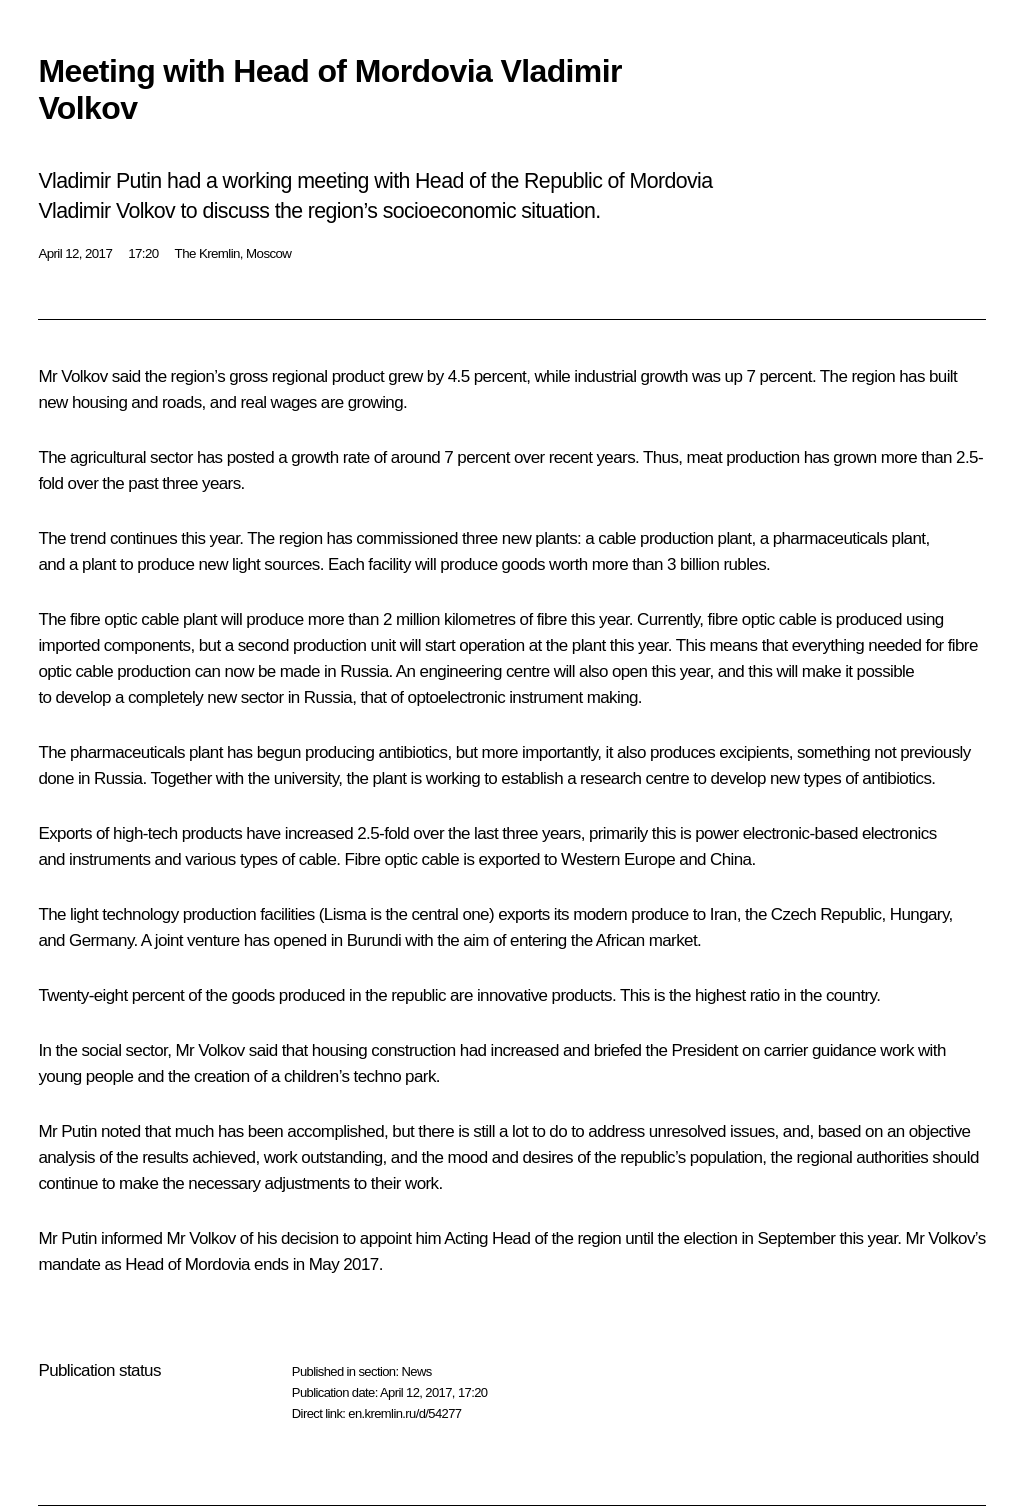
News (416, 1371)
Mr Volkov (72, 376)
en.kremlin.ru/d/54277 (404, 1413)
